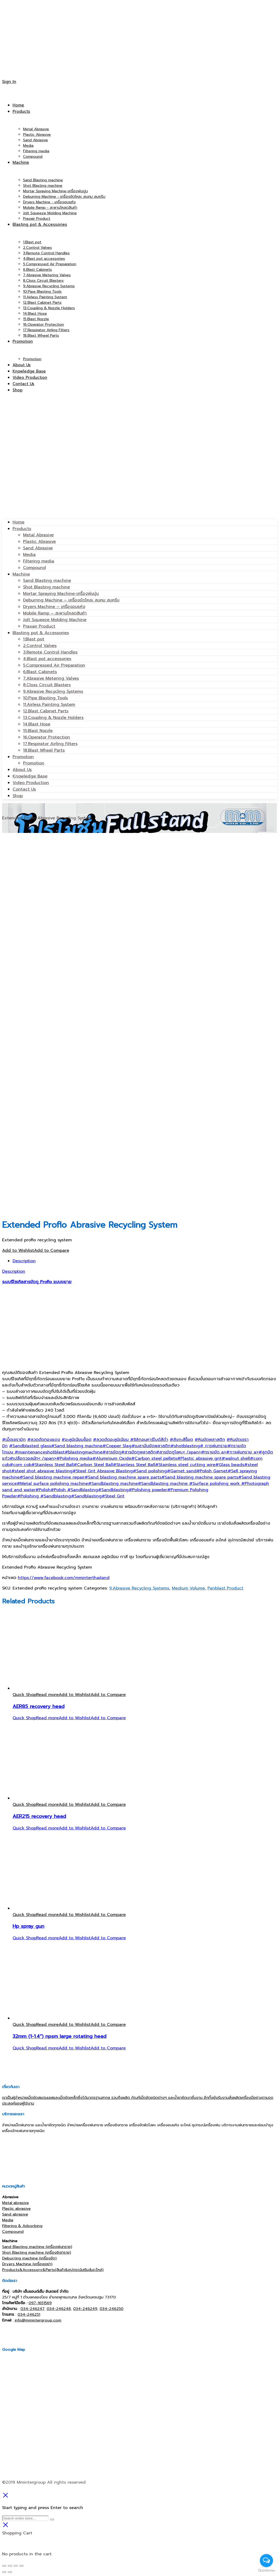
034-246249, (85, 2309)
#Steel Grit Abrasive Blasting (103, 1471)
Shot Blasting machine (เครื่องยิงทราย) (36, 2252)
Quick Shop (24, 1695)
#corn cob (20, 1465)
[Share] (10, 2566)
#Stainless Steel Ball (52, 1465)
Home (18, 522)
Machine (21, 574)
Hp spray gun (28, 1926)
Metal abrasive (15, 2203)
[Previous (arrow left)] (4, 2572)
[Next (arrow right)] (10, 2572)
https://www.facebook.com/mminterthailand (64, 1578)
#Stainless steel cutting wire (185, 1465)
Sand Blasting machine (47, 580)
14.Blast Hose (36, 724)
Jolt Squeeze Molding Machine (54, 620)
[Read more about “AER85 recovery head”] (47, 1695)
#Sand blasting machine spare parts (123, 1477)
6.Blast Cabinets (40, 672)
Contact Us (24, 789)
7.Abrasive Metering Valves (51, 678)
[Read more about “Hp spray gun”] (47, 1915)
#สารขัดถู (111, 1452)
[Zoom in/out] (21, 2566)
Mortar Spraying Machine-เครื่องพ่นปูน (61, 593)
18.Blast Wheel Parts (44, 750)
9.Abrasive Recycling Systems (53, 691)
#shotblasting (185, 1446)
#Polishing (28, 1496)
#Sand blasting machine (76, 1446)
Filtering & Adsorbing (22, 2226)
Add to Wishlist (18, 1250)
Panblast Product (225, 1588)
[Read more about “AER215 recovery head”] (47, 1804)
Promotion (23, 757)
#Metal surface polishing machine (52, 1483)
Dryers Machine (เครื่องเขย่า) (27, 2264)
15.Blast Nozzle (38, 731)
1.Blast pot (33, 639)
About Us (22, 769)
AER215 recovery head (39, 1816)
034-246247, (32, 2309)
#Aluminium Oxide (111, 1458)
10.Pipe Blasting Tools (45, 698)
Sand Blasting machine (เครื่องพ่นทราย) (37, 2247)
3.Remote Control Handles (50, 652)
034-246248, (59, 2309)
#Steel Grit (113, 1496)
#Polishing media (74, 1458)
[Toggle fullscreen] (16, 2566)
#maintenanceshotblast (39, 1452)
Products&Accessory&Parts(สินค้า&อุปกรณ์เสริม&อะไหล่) (52, 2270)
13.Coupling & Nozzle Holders (53, 717)
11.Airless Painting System (49, 704)
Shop (18, 796)
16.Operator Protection (46, 737)
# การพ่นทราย (213, 1446)
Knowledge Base (30, 776)
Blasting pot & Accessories (41, 633)
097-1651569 (40, 2303)
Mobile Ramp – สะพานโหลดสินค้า (55, 613)
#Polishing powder (148, 1490)
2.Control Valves (40, 645)
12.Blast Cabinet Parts (45, 711)
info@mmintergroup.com (38, 2320)
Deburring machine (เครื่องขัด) (29, 2258)
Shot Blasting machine (46, 587)
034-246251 (29, 2314)
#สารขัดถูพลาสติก (138, 1452)
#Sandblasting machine (113, 1483)
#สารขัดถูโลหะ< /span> (178, 1452)
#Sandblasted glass (30, 1446)
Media (29, 554)
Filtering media (38, 561)
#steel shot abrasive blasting (42, 1471)
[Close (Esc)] (4, 2566)
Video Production (31, 783)
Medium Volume (188, 1588)
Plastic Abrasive (39, 541)
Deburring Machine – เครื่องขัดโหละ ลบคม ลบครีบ (71, 600)
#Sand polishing (150, 1471)
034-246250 (111, 2309)
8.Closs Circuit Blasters (47, 685)
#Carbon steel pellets (154, 1458)
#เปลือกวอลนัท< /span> (33, 1458)
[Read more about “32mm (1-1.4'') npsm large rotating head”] (47, 2024)
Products (22, 529)
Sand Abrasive (38, 548)
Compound (34, 568)
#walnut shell (236, 1458)
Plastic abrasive (16, 2208)
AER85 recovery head (38, 1706)
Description (24, 1261)
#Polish (43, 1490)
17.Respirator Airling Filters (50, 744)
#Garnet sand (181, 1471)
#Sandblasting (82, 1490)
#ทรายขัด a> (213, 1452)
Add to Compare (51, 1250)
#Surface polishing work (215, 1483)
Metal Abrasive (38, 535)
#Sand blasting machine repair (52, 1477)
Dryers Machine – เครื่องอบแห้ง (54, 607)
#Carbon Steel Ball (93, 1465)
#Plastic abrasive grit (199, 1458)
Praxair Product (39, 626)
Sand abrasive (15, 2214)
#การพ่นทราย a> (242, 1452)
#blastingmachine (83, 1452)
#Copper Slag (117, 1446)
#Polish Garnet (212, 1471)
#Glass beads (229, 1465)
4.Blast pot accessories (47, 659)
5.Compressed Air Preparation (54, 665)
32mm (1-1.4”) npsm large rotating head (59, 2036)
